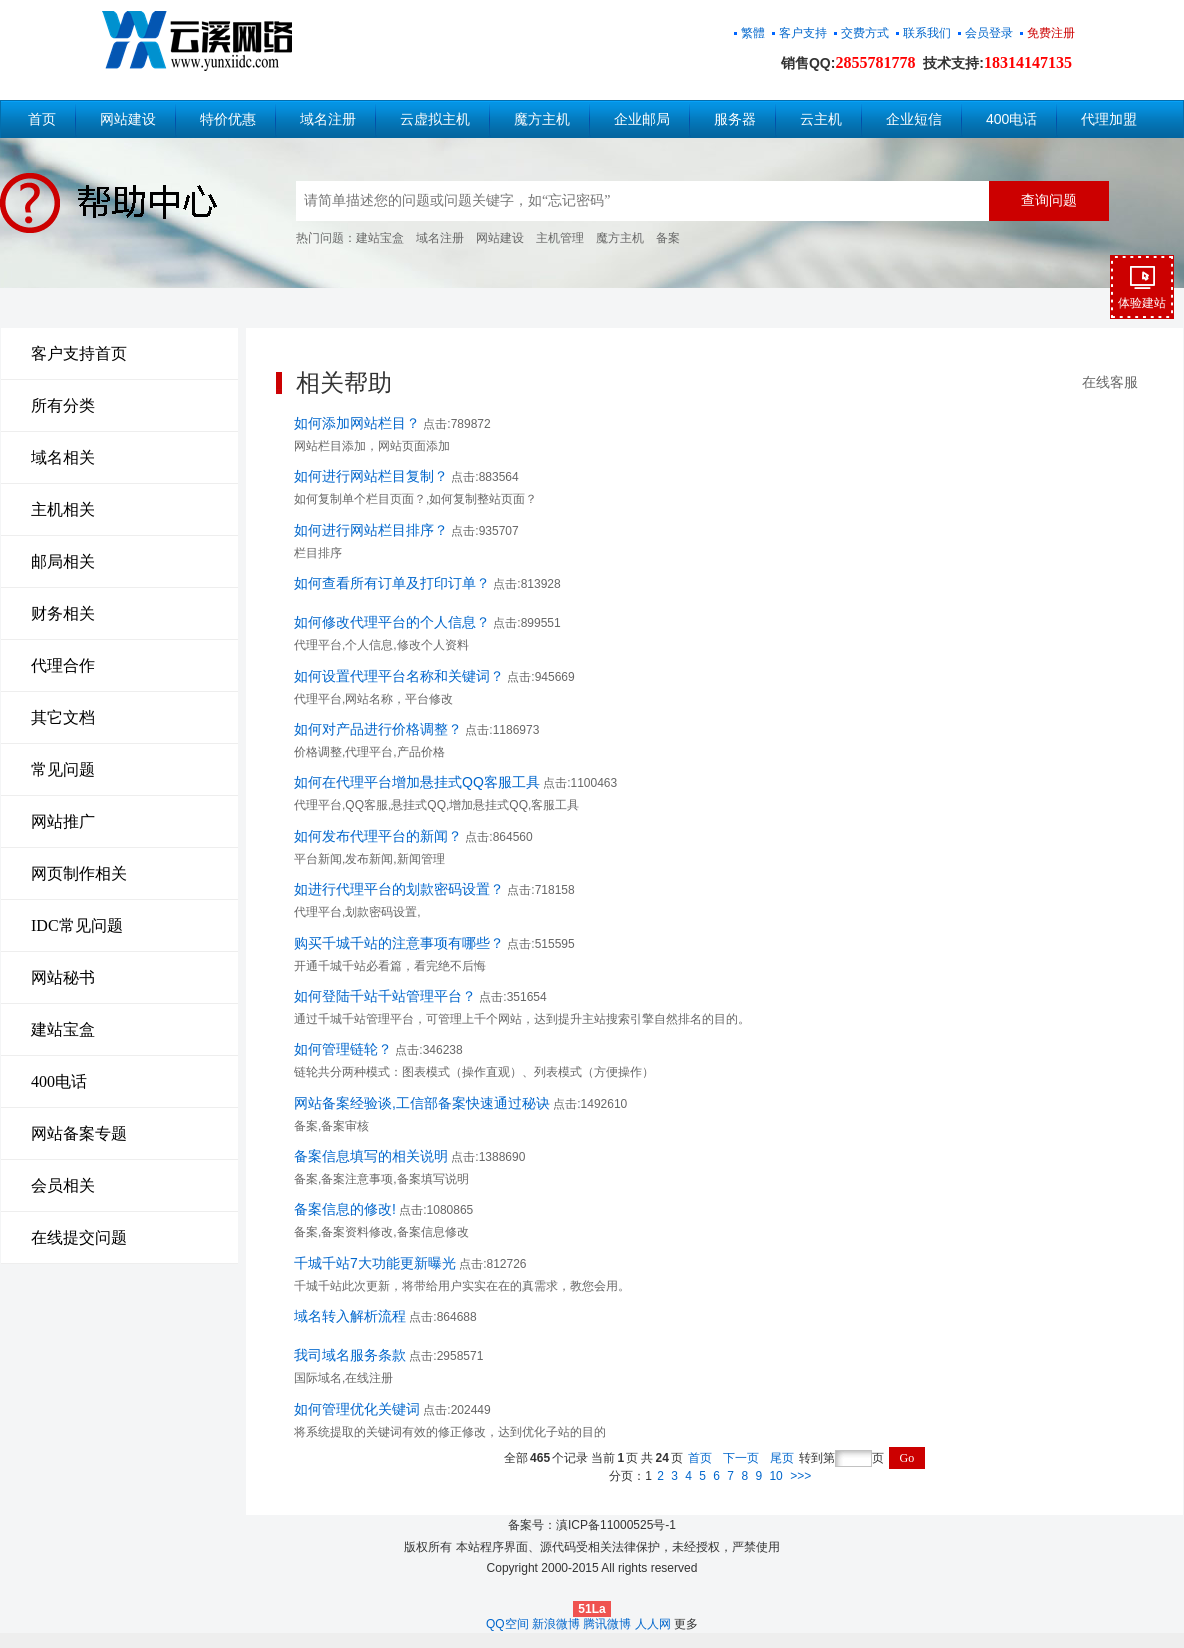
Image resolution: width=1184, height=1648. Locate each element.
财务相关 (63, 613)
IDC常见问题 (77, 925)
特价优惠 (228, 119)
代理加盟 (1109, 119)
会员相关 (63, 1185)
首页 (42, 119)
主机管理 (560, 238)
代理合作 (63, 665)
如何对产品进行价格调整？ (378, 729)
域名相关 (63, 457)
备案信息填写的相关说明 (371, 1156)
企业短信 (914, 119)
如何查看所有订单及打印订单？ (392, 583)
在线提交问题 (79, 1237)
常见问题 (63, 769)
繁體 (753, 33)
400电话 (1011, 119)
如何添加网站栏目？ (357, 423)
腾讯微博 (607, 1624)
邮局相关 (63, 561)
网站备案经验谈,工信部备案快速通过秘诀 (422, 1103)
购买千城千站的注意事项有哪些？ (399, 943)
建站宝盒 (380, 238)
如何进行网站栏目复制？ (371, 476)
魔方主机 (542, 119)
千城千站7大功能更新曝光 (375, 1263)
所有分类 (63, 405)
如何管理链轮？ (343, 1049)
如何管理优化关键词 (357, 1409)
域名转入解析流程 (350, 1316)
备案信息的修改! (345, 1209)
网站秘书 (63, 977)
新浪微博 (556, 1624)
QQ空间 (507, 1624)
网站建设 (128, 119)
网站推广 (63, 821)
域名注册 (328, 119)
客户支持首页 (79, 353)
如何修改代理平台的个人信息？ (392, 622)
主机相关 (63, 509)
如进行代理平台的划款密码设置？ (399, 889)
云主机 (821, 119)
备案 (668, 238)
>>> (800, 1476)
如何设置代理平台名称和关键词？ (399, 676)
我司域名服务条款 (350, 1355)
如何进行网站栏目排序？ (371, 530)
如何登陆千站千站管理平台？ (385, 996)
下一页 (741, 1458)
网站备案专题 (79, 1133)
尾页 (782, 1458)
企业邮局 (642, 119)
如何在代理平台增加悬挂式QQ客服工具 (417, 782)
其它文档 (63, 717)
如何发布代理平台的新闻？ (378, 836)
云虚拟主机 (435, 119)
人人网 (653, 1624)
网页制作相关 (79, 873)
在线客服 (1110, 382)
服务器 (735, 119)
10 (775, 1476)
